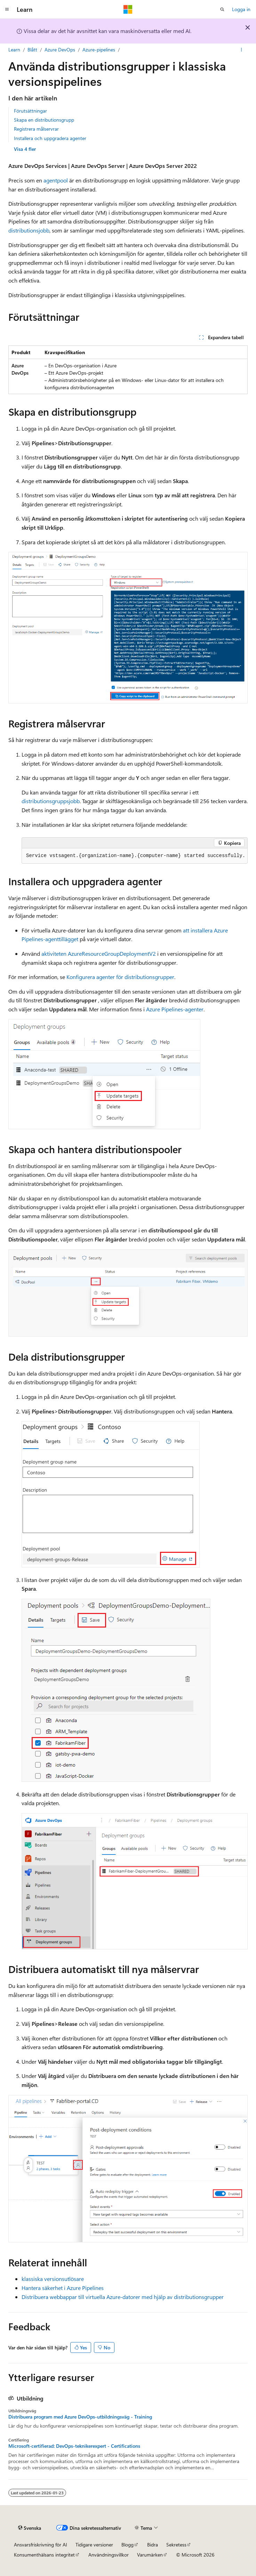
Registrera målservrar (36, 128)
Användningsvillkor (108, 2554)
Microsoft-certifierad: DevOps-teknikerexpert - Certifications (74, 2446)
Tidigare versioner (94, 2544)
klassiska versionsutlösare (53, 2278)
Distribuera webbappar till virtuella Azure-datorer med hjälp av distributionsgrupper (123, 2296)
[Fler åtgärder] (241, 49)
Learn (14, 49)
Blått (32, 49)
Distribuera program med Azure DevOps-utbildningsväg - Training (80, 2417)
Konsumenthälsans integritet (44, 2554)
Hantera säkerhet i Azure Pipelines (63, 2287)
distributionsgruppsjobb (51, 801)
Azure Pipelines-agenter (174, 1009)
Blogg (127, 2544)
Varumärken (150, 2554)
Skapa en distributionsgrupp (44, 119)
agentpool (55, 180)
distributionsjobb (28, 230)
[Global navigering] (7, 9)
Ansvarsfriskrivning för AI (40, 2544)
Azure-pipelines (98, 49)
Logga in (241, 9)
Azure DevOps (60, 49)
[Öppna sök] (222, 9)
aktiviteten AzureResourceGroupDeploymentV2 (98, 953)
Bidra (152, 2544)
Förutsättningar (30, 110)
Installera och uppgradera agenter (50, 138)
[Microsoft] (128, 9)
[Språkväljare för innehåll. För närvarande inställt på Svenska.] (29, 2527)
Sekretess (176, 2544)
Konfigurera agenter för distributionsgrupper (120, 976)
